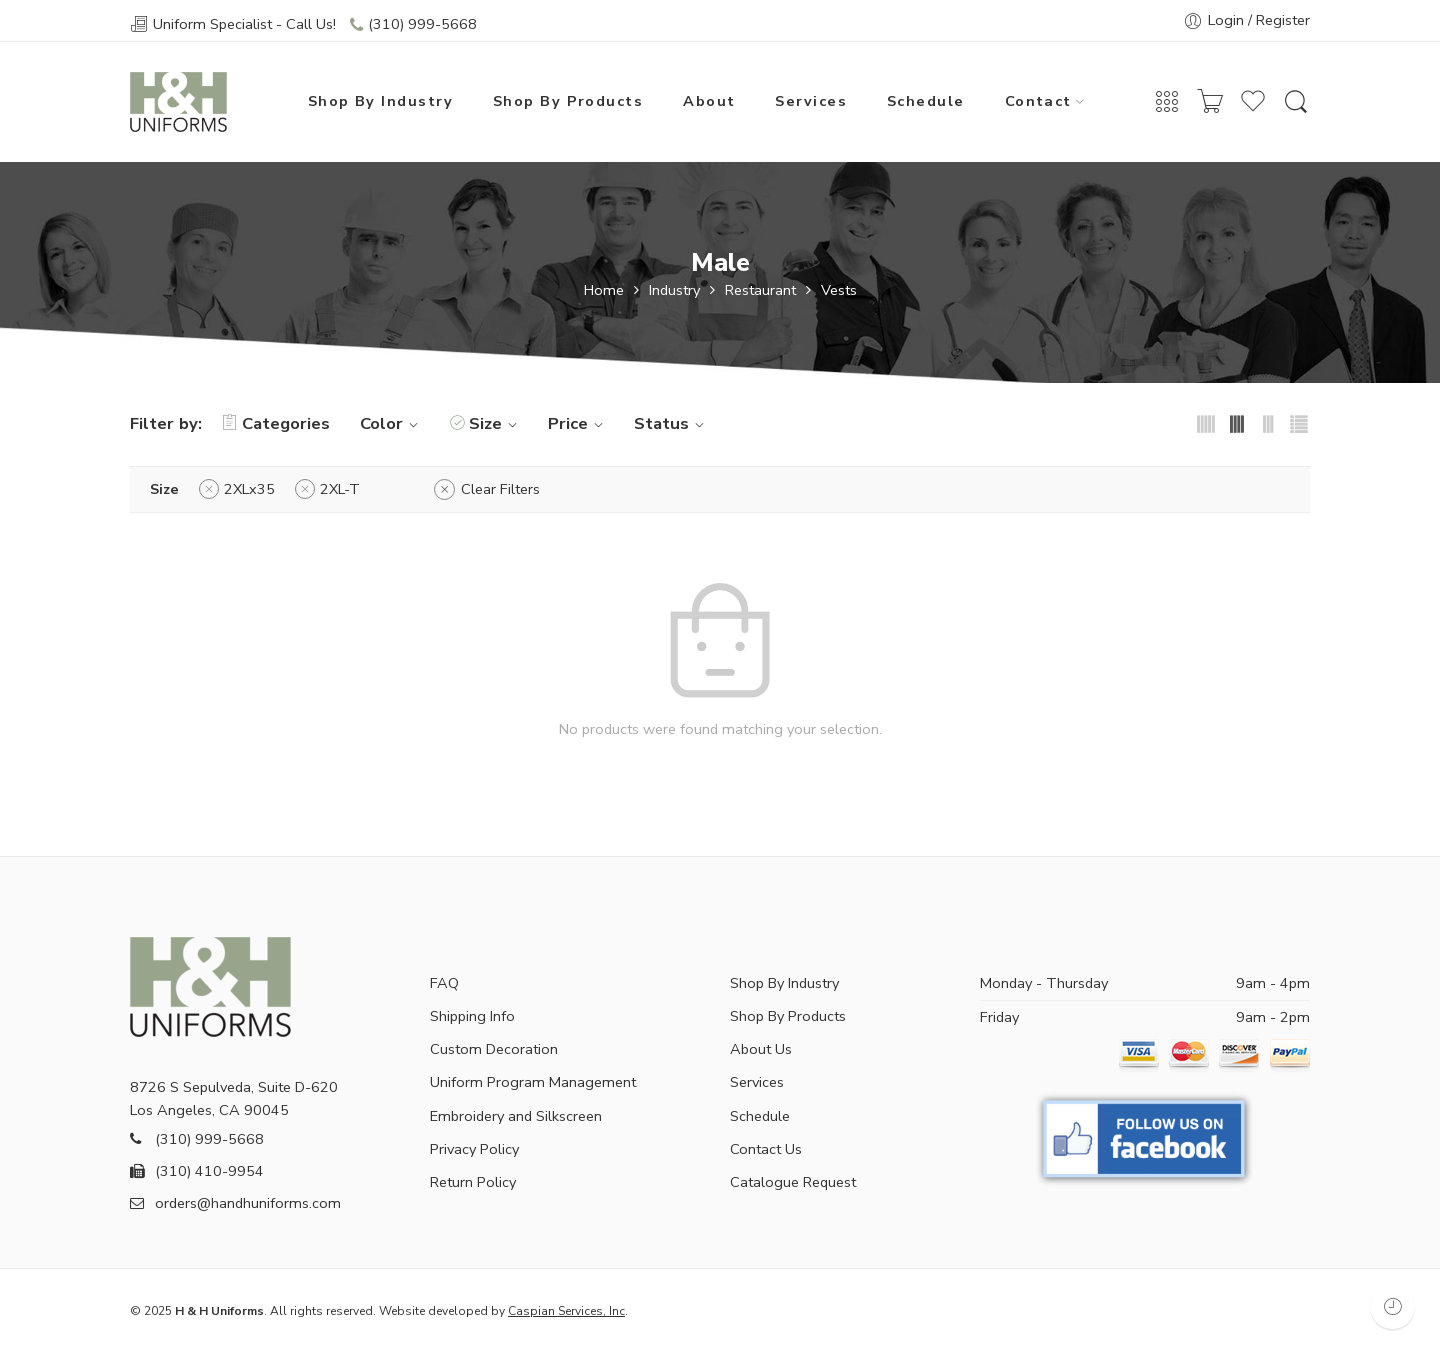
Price (578, 423)
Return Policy (473, 1182)
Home (604, 290)
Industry (674, 290)
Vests (839, 290)
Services (811, 101)
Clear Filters (500, 489)
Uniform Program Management (533, 1082)
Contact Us (766, 1149)
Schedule (926, 101)
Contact (1038, 101)
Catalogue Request (793, 1182)
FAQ (444, 983)
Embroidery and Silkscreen (516, 1116)
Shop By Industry (380, 101)
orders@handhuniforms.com (235, 1203)
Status (672, 423)
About (709, 101)
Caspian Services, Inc (566, 1311)
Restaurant (760, 290)
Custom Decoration (494, 1049)
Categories (276, 423)
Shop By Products (568, 101)
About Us (761, 1049)
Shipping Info (472, 1016)
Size (496, 423)
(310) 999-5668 (422, 24)
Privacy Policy (474, 1149)
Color (392, 423)
